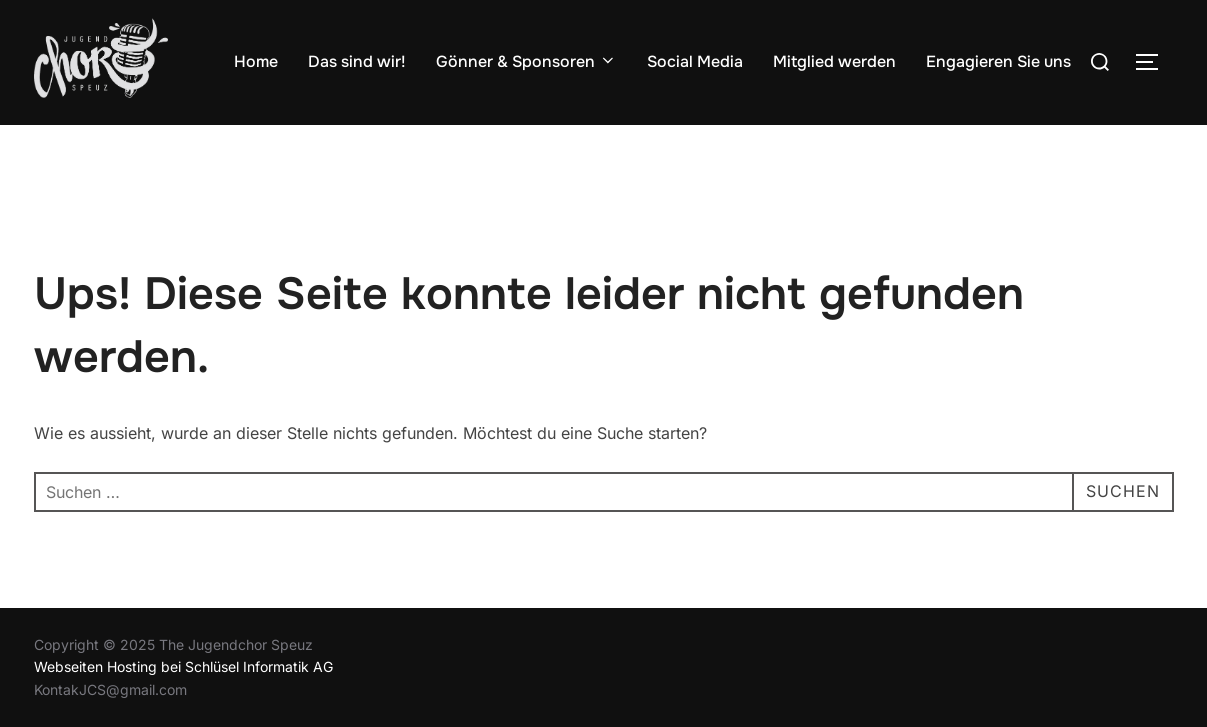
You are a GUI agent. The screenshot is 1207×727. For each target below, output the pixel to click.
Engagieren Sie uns (998, 61)
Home (256, 61)
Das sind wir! (357, 61)
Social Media (695, 61)
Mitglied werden (834, 61)
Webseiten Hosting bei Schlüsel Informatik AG (183, 666)
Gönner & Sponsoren (526, 61)
